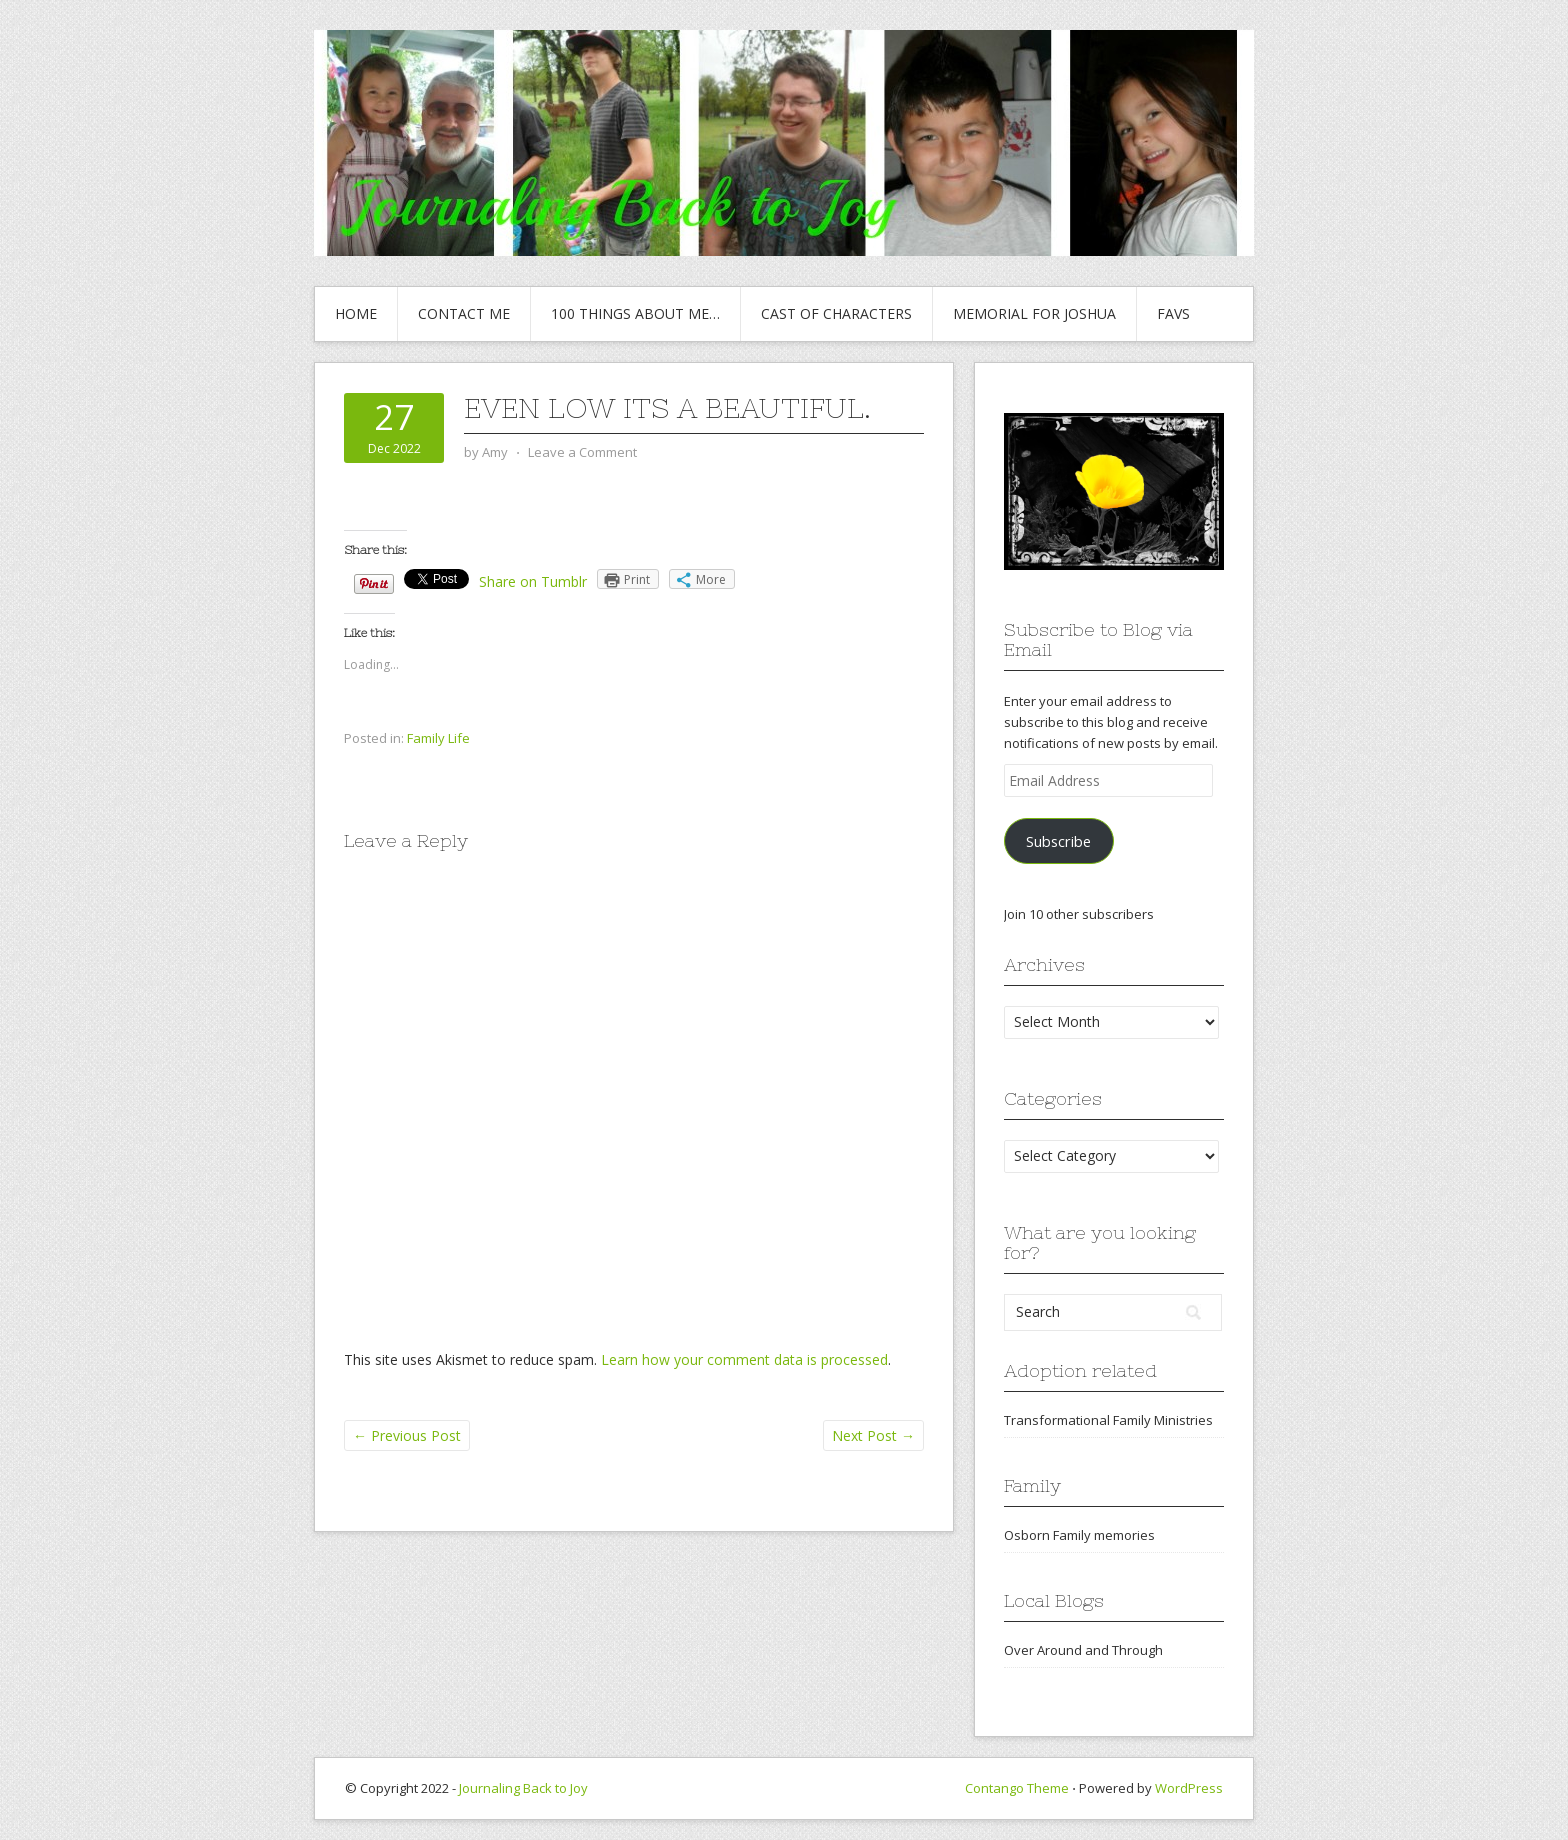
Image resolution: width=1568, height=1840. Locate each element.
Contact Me (464, 313)
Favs (1173, 313)
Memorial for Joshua (1034, 313)
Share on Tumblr (533, 581)
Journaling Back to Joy (523, 1788)
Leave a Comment (582, 452)
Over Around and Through (1083, 1650)
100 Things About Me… (635, 313)
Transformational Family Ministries (1108, 1420)
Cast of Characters (836, 313)
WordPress (1189, 1788)
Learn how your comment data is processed (744, 1359)
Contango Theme (1017, 1788)
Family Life (438, 738)
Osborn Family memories (1079, 1535)
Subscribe (1058, 841)
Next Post (873, 1435)
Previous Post (407, 1435)
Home (356, 313)
